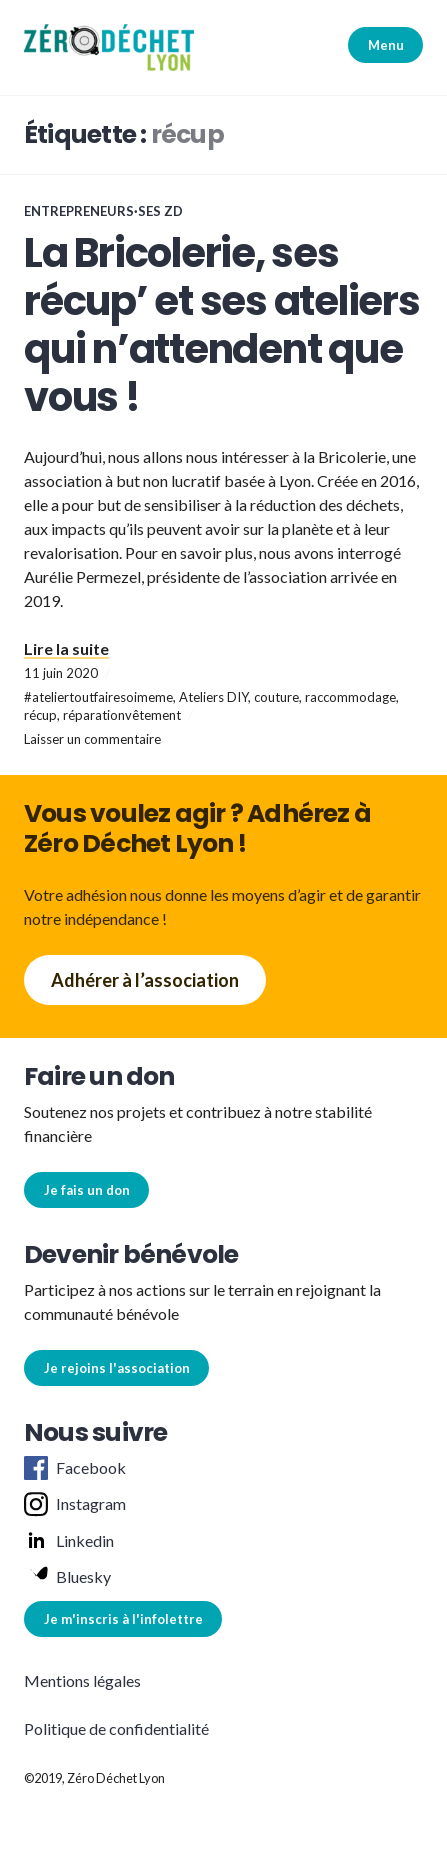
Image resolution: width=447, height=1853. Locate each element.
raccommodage (350, 697)
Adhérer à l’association (145, 980)
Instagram (75, 1504)
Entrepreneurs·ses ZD (103, 211)
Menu (386, 45)
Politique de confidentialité (116, 1728)
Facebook (75, 1468)
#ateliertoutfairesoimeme (98, 697)
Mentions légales (82, 1680)
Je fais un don (87, 1190)
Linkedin (69, 1541)
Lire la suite (66, 648)
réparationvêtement (122, 715)
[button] (109, 47)
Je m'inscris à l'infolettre (123, 1619)
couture (276, 697)
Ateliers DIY (213, 697)
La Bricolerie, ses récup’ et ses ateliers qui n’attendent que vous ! (222, 325)
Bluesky (67, 1577)
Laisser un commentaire (92, 739)
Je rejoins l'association (117, 1368)
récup (40, 715)
